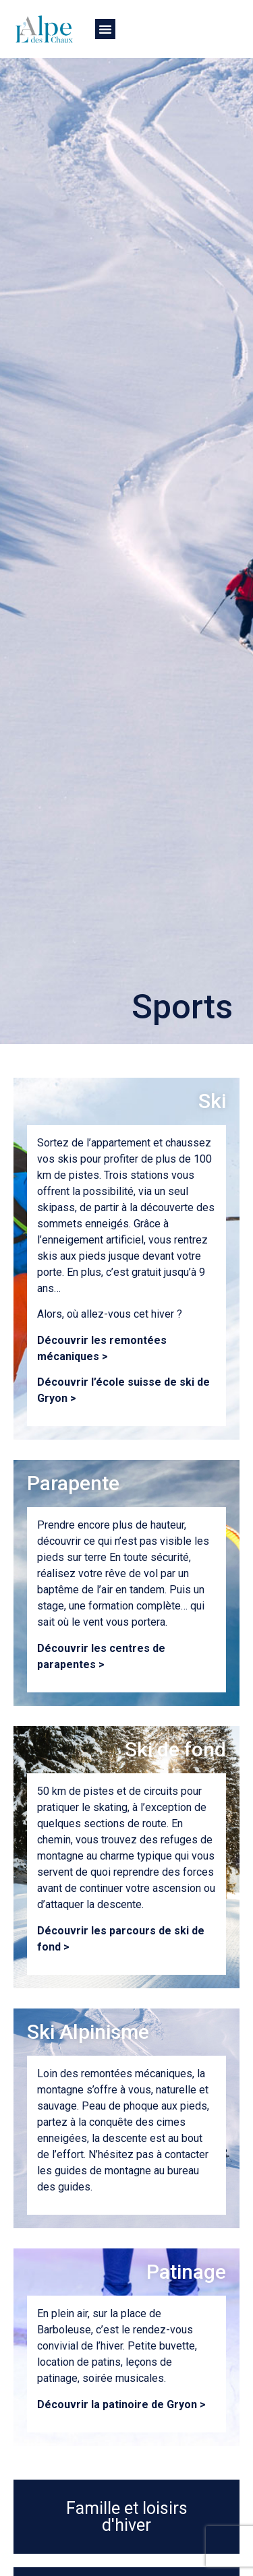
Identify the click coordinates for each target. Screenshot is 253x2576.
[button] (105, 29)
